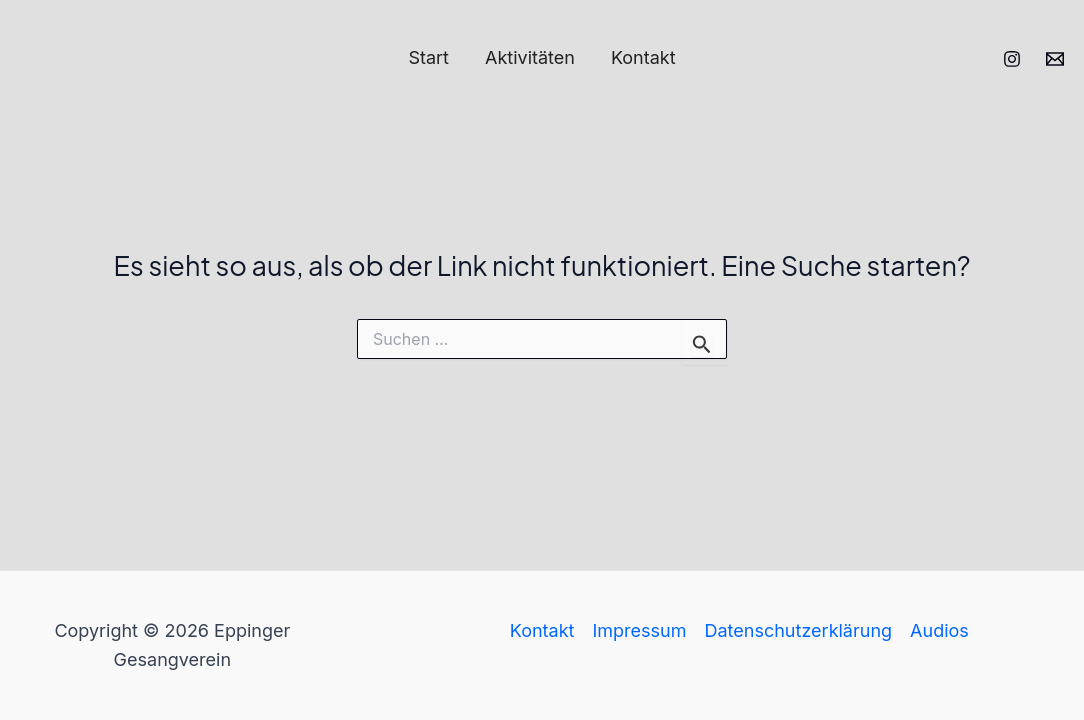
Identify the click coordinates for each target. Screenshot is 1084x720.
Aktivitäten (530, 57)
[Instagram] (1012, 59)
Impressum (639, 630)
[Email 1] (1055, 59)
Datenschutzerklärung (799, 630)
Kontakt (643, 57)
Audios (939, 630)
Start (428, 57)
